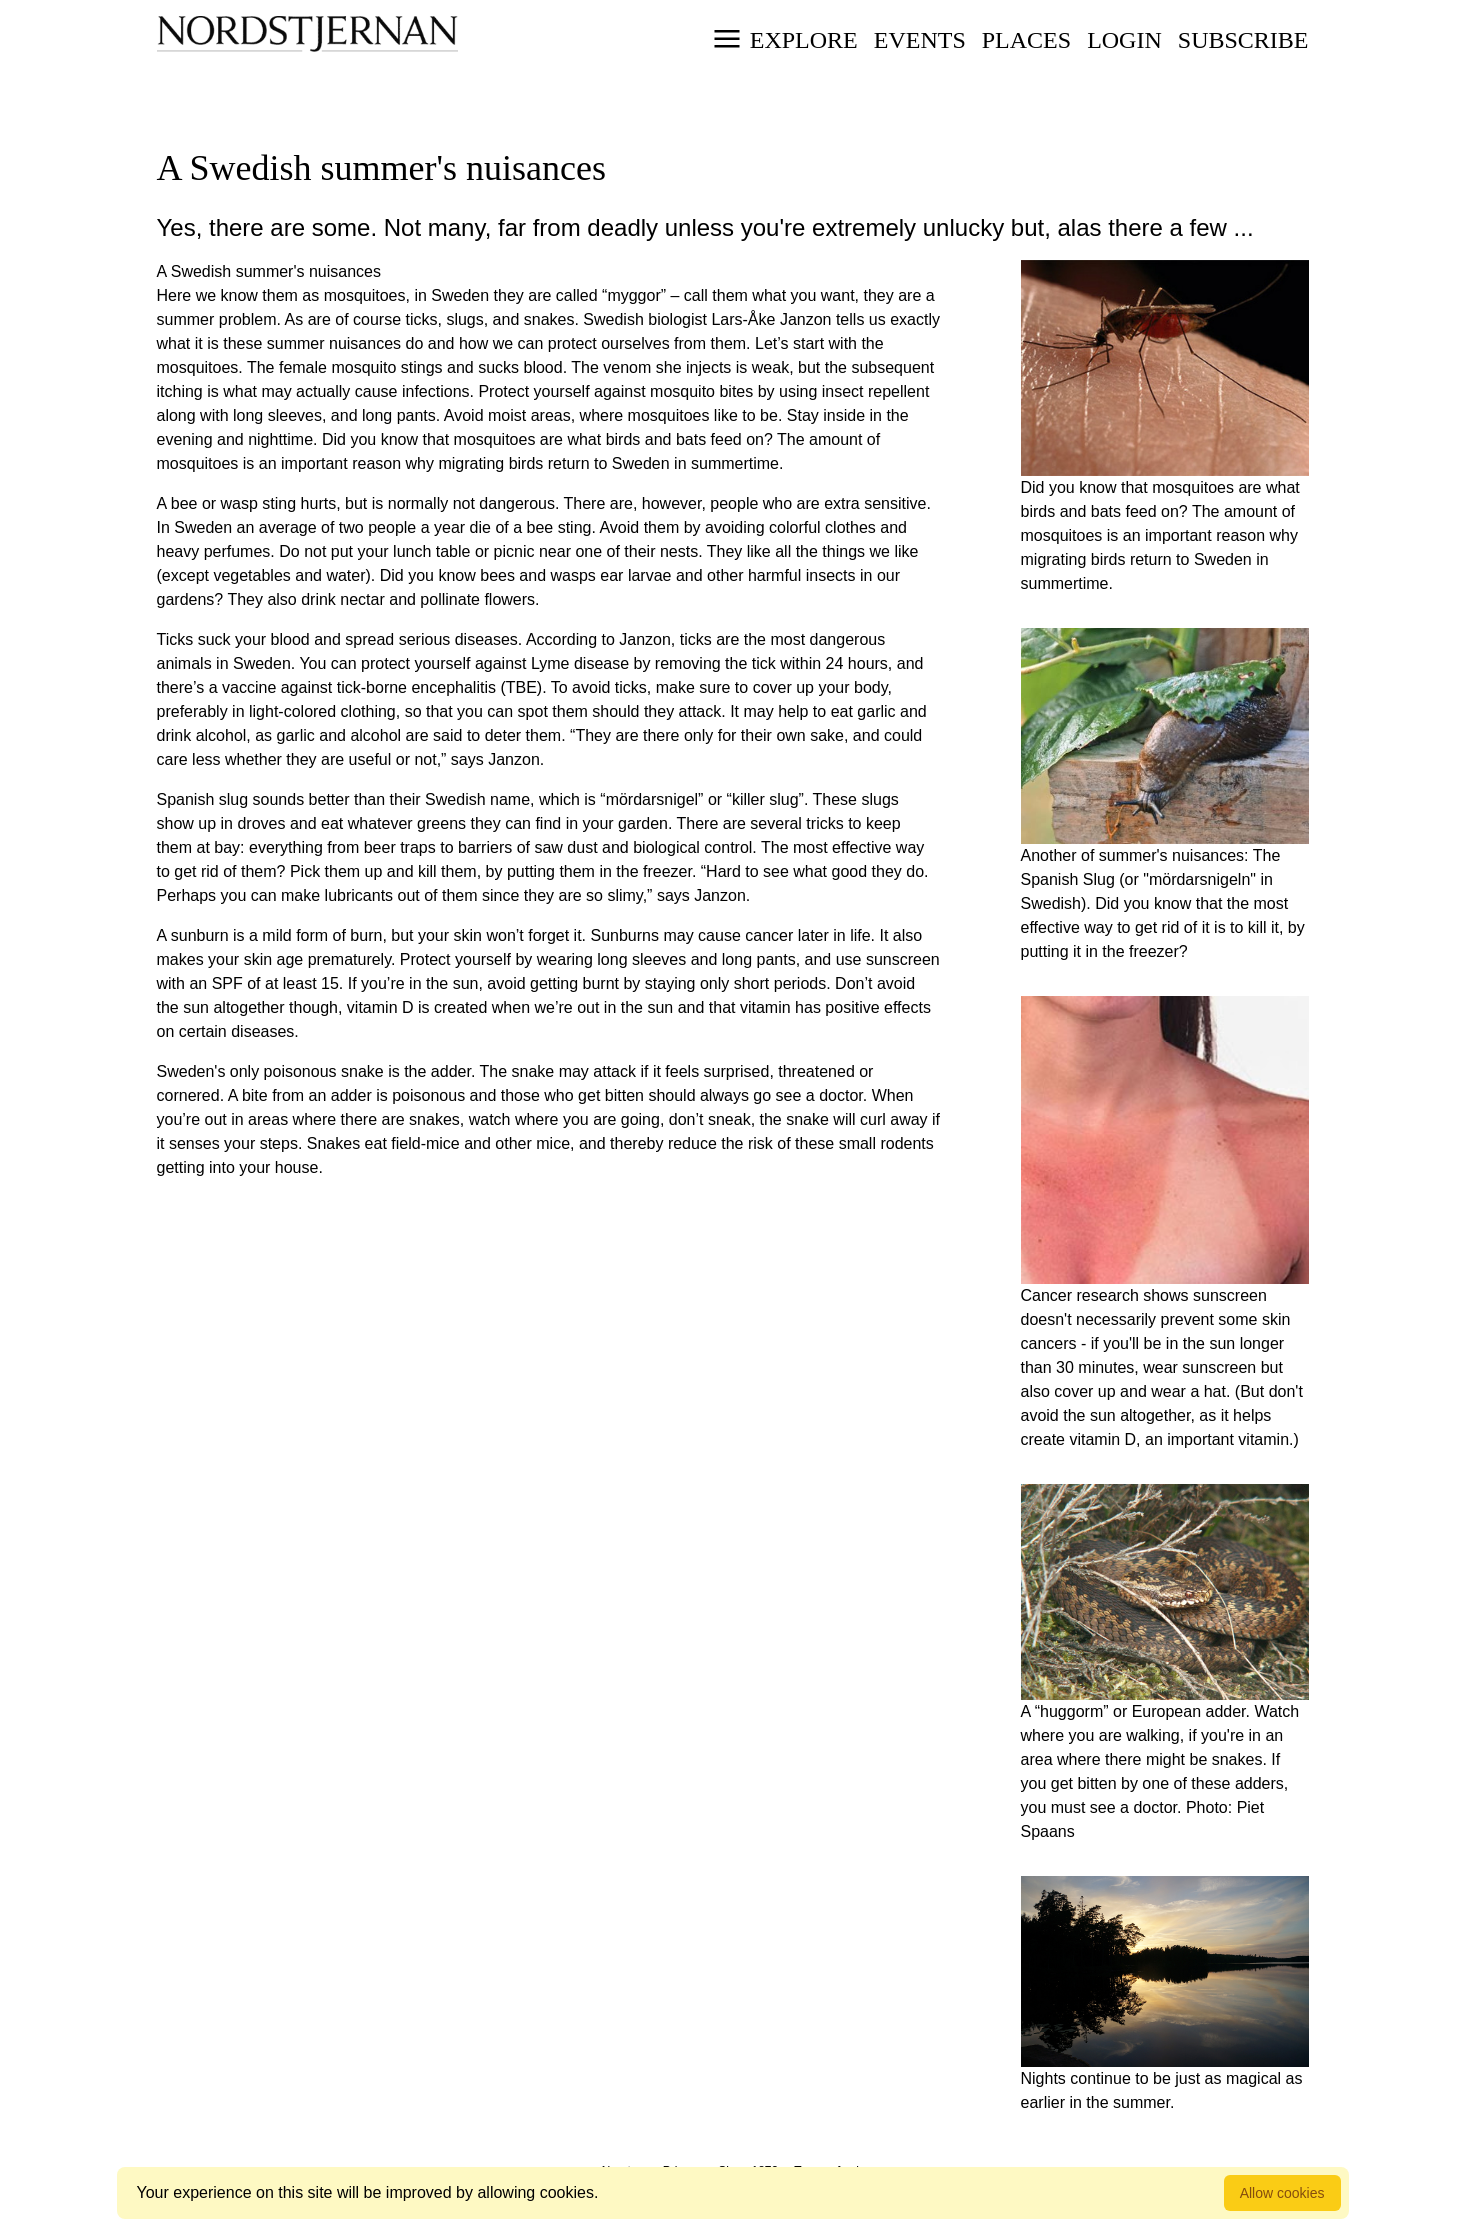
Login (1124, 40)
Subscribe (1243, 40)
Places (1026, 40)
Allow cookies (1282, 2193)
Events (920, 40)
